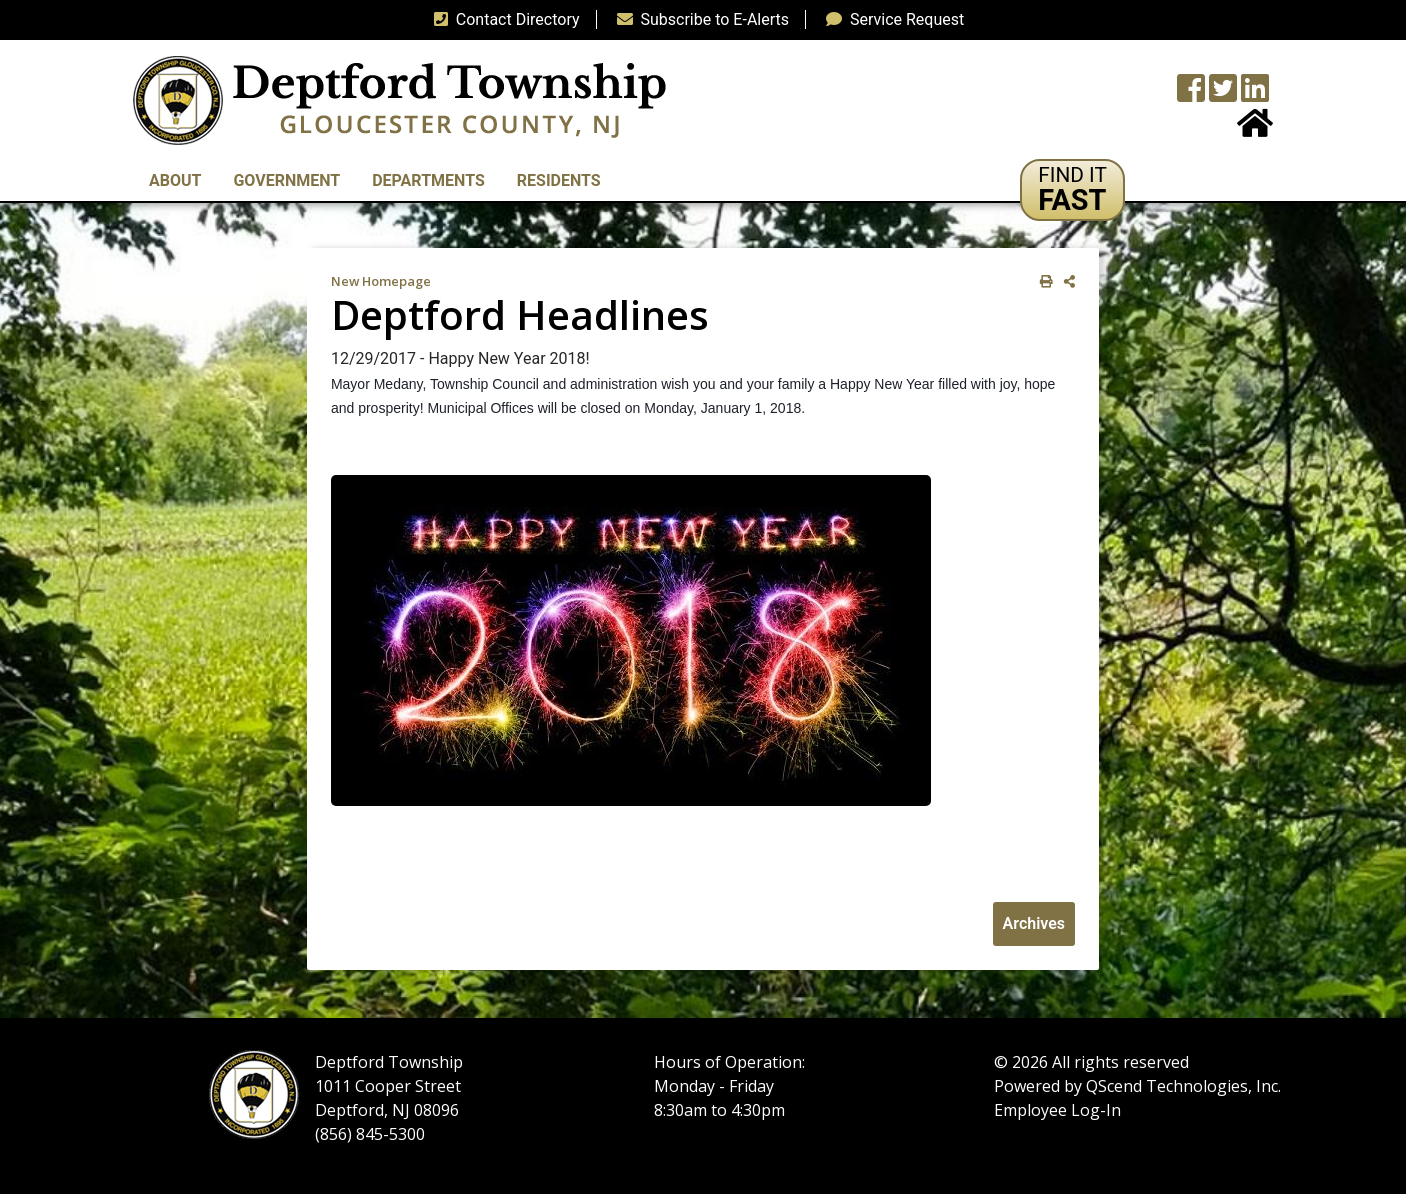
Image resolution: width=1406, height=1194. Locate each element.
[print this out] (1042, 281)
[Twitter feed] (1223, 94)
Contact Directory (503, 19)
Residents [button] (559, 180)
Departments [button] (428, 180)
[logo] (399, 99)
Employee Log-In (1057, 1110)
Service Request (891, 19)
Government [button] (286, 180)
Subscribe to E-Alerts (699, 19)
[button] (1072, 190)
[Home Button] (1255, 129)
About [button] (175, 180)
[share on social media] (1065, 281)
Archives (1034, 923)
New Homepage (381, 281)
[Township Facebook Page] (1191, 94)
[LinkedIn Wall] (1255, 94)
